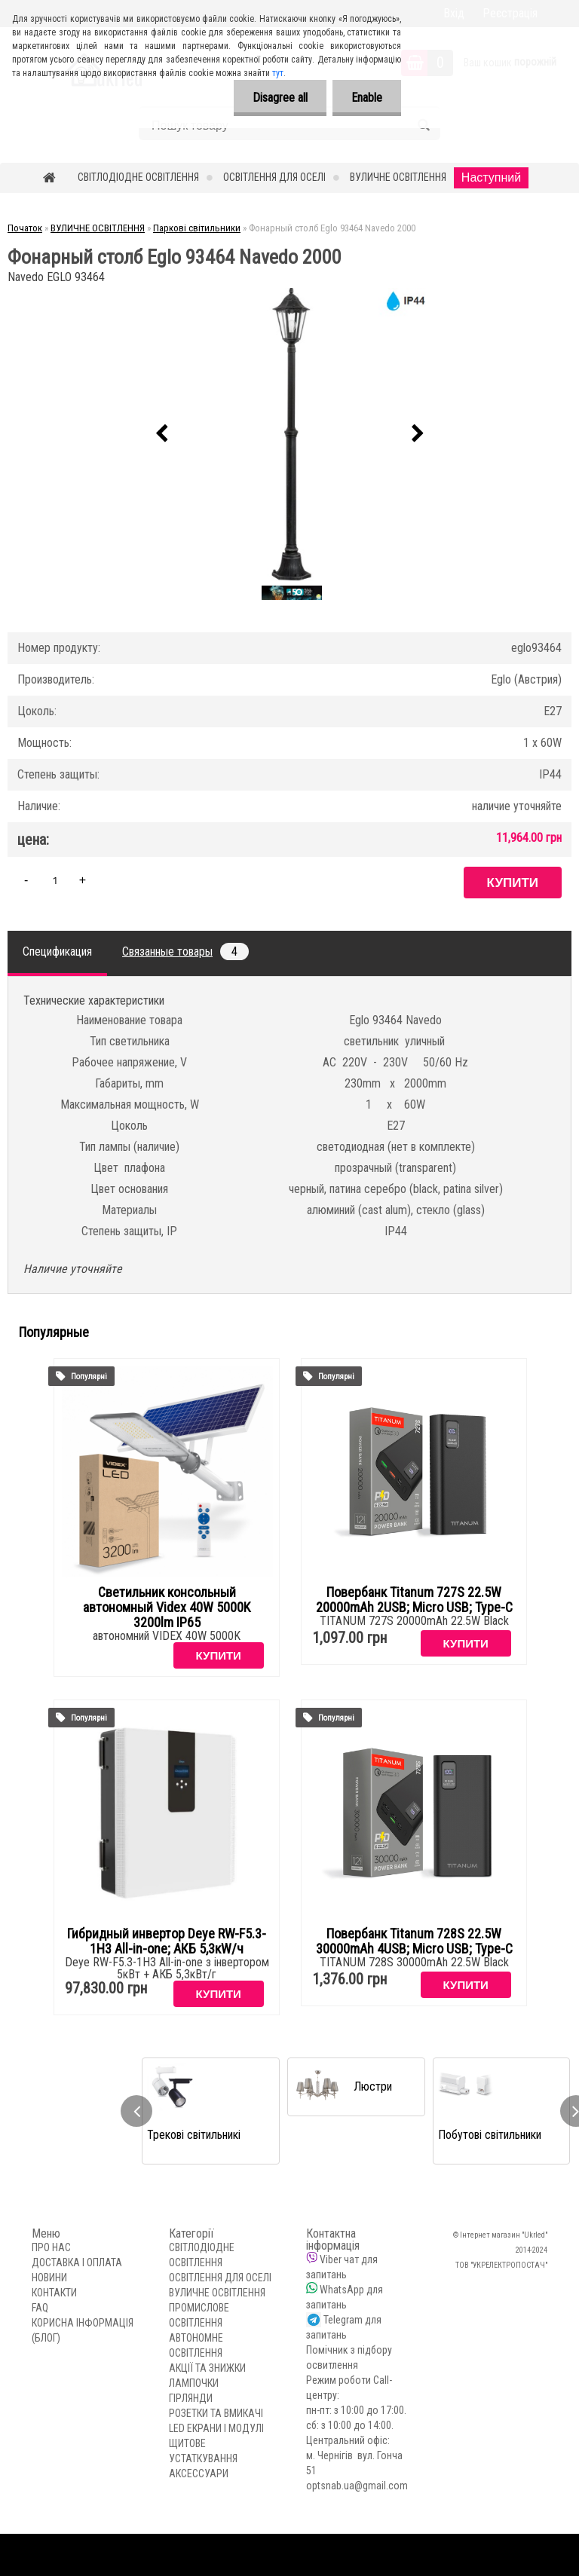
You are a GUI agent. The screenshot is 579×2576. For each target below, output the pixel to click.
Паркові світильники (196, 228)
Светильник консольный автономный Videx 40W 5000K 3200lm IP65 (166, 1607)
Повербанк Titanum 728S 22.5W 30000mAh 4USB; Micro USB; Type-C (414, 1941)
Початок (25, 228)
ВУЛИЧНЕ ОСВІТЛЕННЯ (398, 177)
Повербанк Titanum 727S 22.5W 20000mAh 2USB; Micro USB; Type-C (414, 1600)
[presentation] (161, 434)
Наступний (491, 177)
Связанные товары (185, 951)
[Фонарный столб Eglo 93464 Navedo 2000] (289, 434)
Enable (366, 97)
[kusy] (55, 880)
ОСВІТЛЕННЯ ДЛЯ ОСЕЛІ (274, 177)
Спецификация (57, 951)
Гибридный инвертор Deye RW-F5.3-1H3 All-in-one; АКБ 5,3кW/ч (166, 1941)
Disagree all (280, 97)
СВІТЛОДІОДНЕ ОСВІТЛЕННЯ (138, 177)
